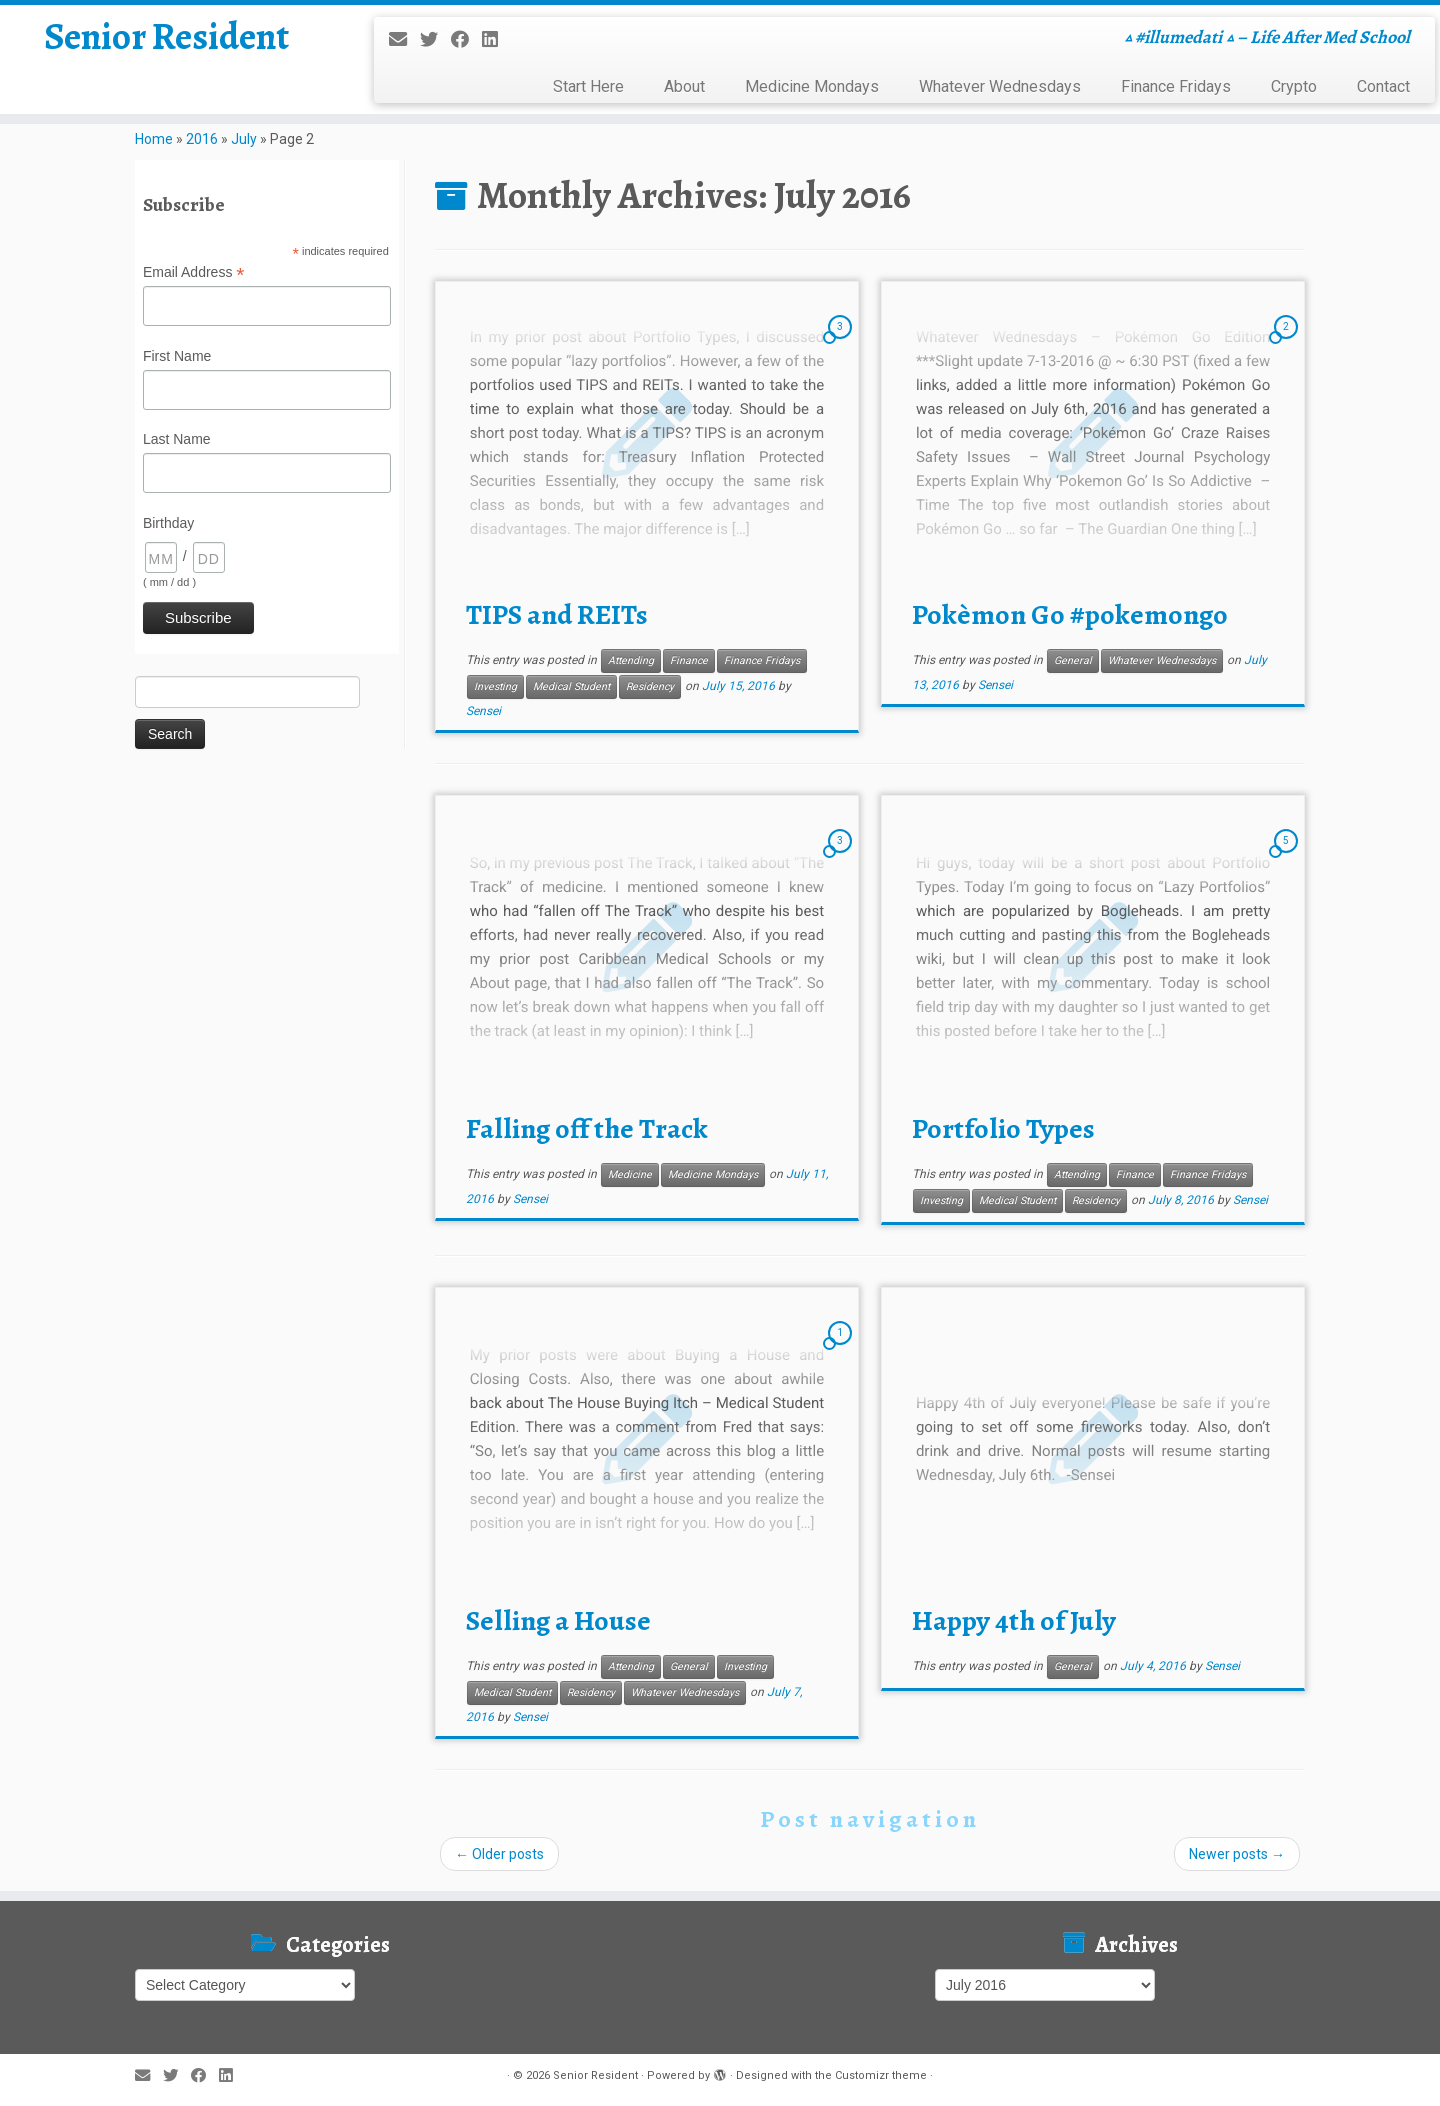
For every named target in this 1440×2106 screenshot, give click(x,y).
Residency (650, 686)
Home (154, 139)
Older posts (499, 1854)
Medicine (630, 1174)
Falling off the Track (587, 1129)
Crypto (1294, 86)
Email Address (194, 273)
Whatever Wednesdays (1000, 86)
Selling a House (558, 1621)
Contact (1383, 86)
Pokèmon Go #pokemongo (1070, 615)
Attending (631, 660)
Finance (689, 660)
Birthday (168, 523)
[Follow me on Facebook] (466, 39)
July (244, 139)
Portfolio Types (1003, 1129)
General (1073, 660)
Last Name (177, 439)
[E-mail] (404, 39)
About (684, 86)
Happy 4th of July (1014, 1621)
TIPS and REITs (557, 615)
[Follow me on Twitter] (435, 39)
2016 (202, 139)
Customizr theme (881, 2075)
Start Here (588, 86)
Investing (495, 686)
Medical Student (571, 686)
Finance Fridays (1176, 86)
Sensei (483, 711)
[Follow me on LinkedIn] (496, 39)
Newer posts (1237, 1854)
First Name (177, 356)
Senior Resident (166, 40)
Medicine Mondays (812, 86)
